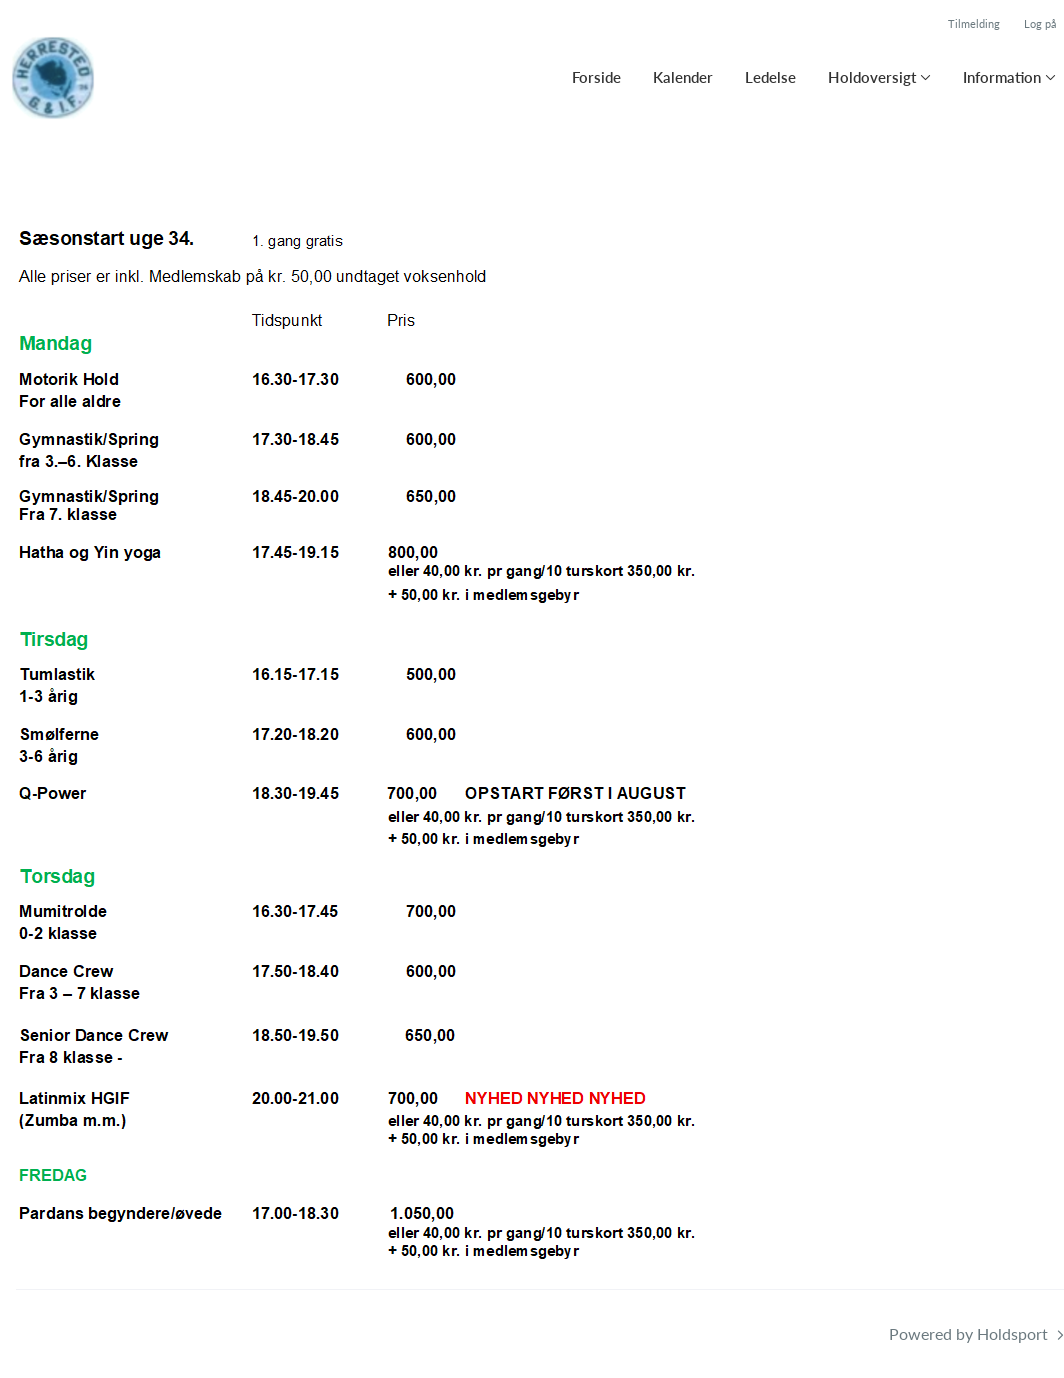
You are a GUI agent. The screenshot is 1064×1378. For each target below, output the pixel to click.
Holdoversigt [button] (872, 77)
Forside (596, 77)
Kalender (683, 77)
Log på (1040, 23)
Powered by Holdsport (968, 1333)
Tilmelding (974, 23)
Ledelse (770, 77)
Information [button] (1002, 77)
